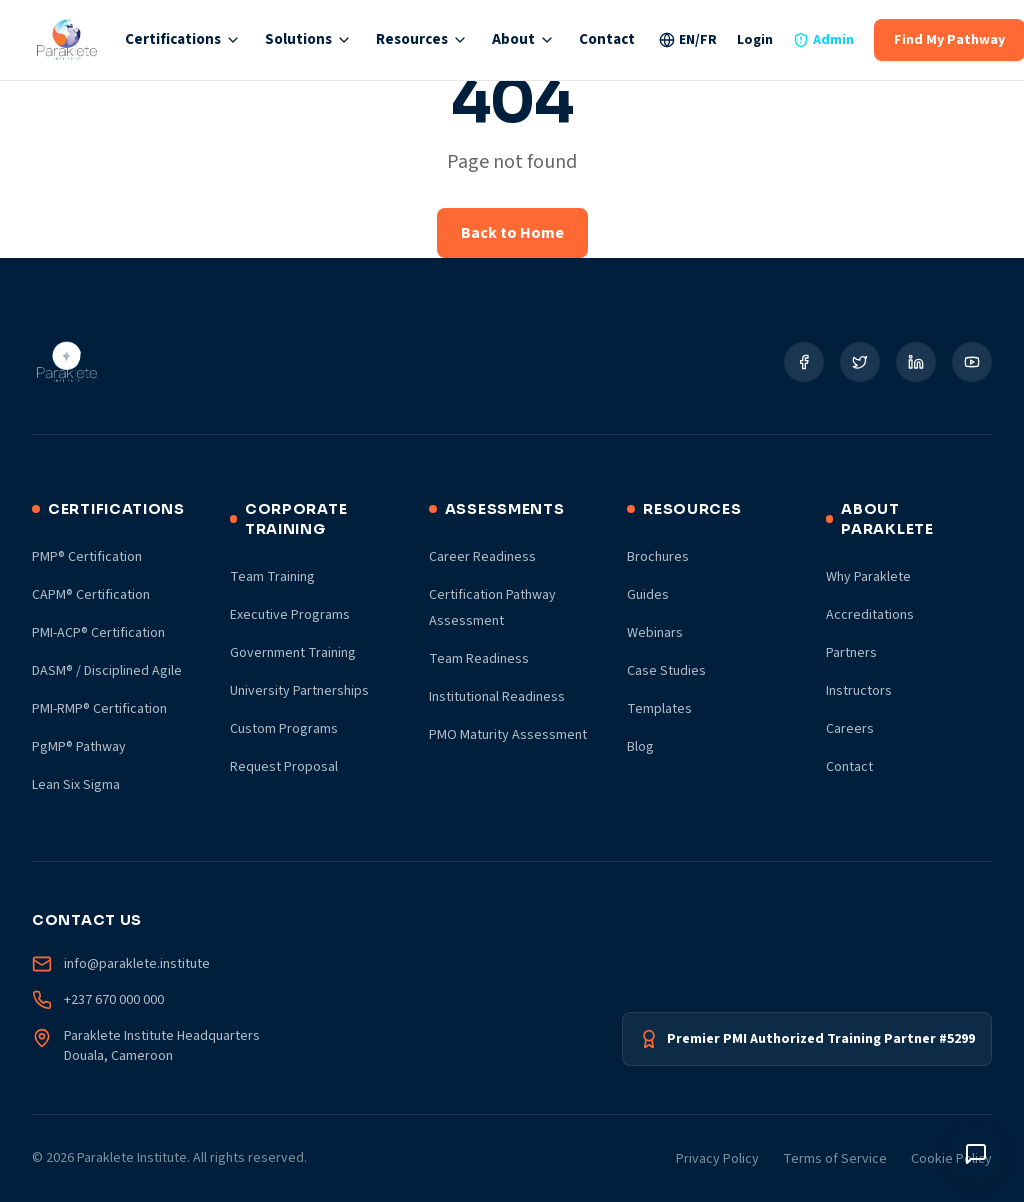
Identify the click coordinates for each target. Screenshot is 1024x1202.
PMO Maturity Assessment (508, 735)
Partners (851, 653)
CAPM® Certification (91, 595)
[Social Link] (804, 362)
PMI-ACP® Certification (98, 633)
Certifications (183, 39)
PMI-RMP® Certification (99, 709)
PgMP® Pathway (79, 747)
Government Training (293, 653)
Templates (659, 709)
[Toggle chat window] (976, 1154)
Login (755, 40)
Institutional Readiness (497, 697)
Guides (648, 595)
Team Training (272, 577)
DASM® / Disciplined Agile (107, 671)
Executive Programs (290, 615)
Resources (422, 39)
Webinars (655, 633)
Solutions (308, 39)
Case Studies (666, 671)
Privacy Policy (717, 1159)
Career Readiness (482, 557)
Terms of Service (835, 1159)
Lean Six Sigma (76, 785)
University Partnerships (299, 691)
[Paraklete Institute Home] (66, 40)
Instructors (859, 691)
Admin (823, 40)
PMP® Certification (87, 557)
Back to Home (512, 233)
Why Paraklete (868, 577)
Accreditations (870, 615)
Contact (607, 39)
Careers (850, 729)
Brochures (658, 557)
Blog (640, 747)
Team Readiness (479, 659)
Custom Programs (284, 729)
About (523, 39)
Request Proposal (284, 767)
